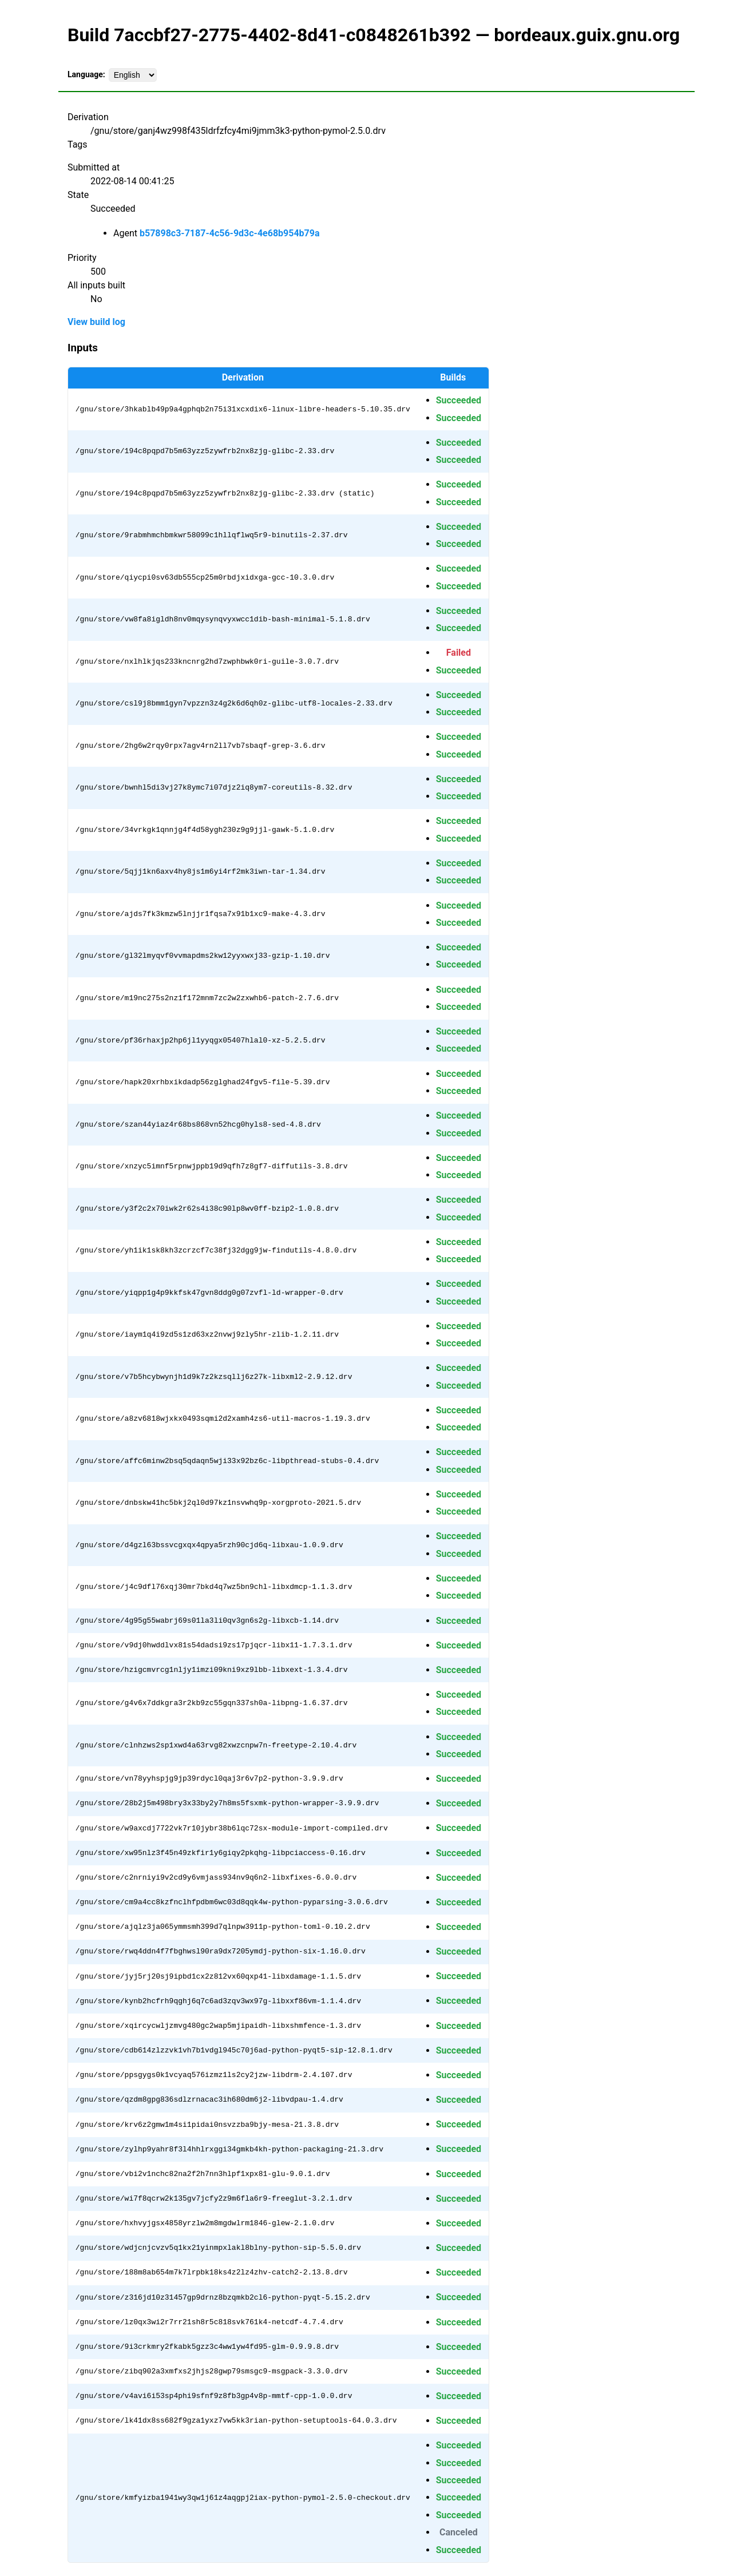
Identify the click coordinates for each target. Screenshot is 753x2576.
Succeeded (458, 400)
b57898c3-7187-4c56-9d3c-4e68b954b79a (230, 233)
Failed (458, 652)
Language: (86, 74)
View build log (96, 321)
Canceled (458, 2532)
